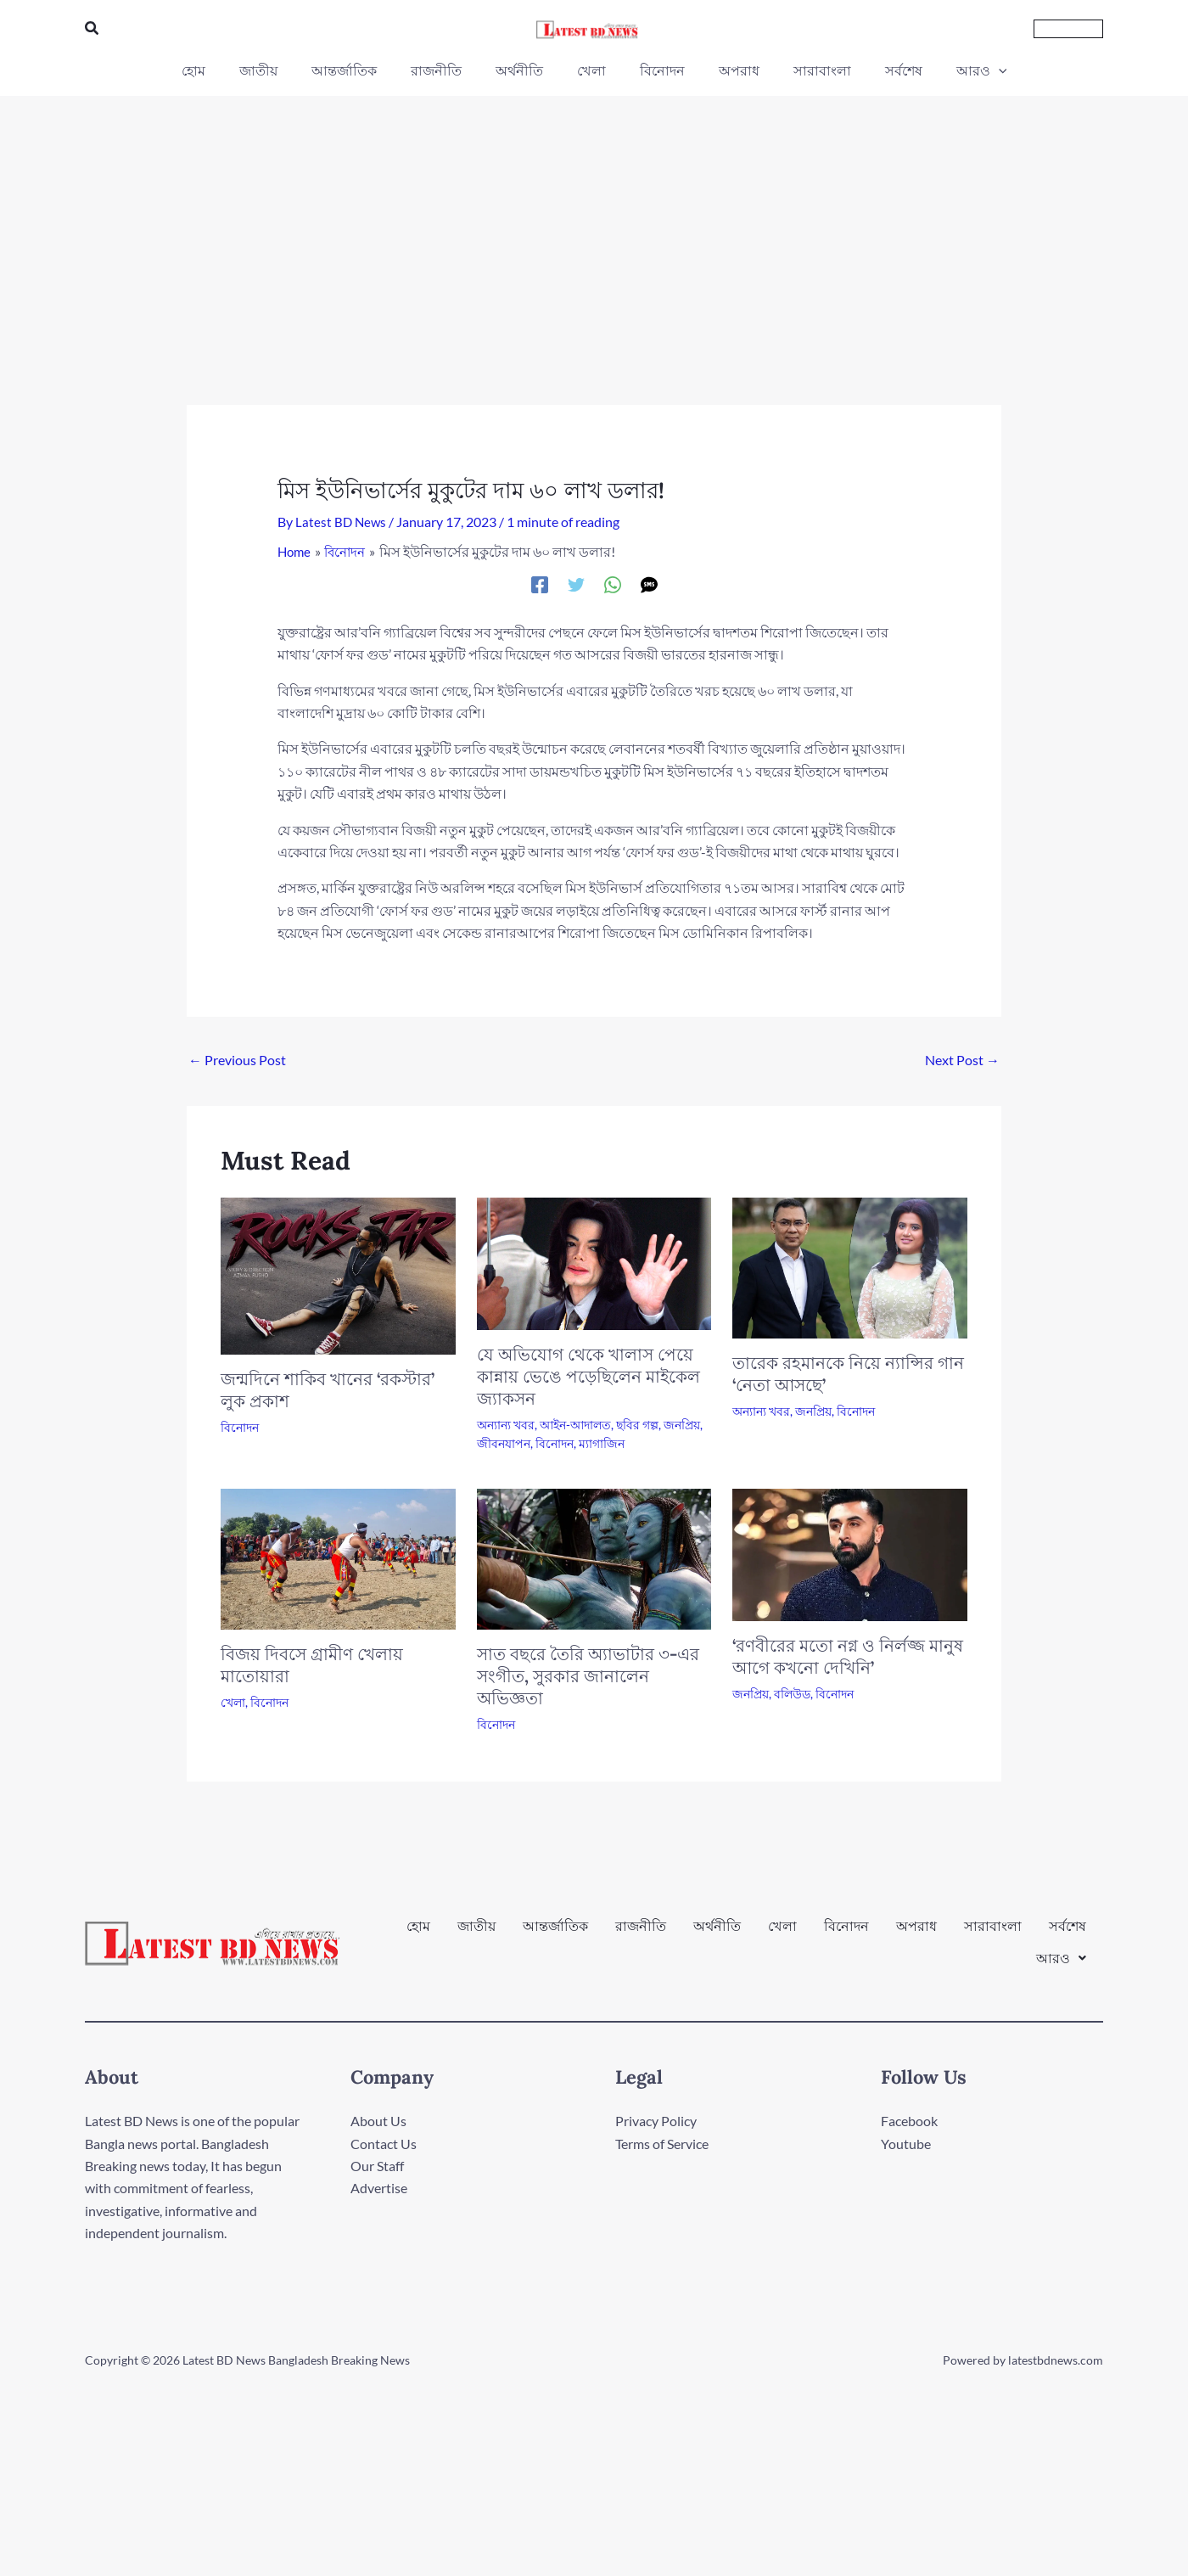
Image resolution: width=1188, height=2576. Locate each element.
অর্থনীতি (717, 1935)
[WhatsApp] (612, 583)
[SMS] (649, 583)
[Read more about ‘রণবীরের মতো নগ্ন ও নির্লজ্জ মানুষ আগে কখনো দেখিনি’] (849, 1552)
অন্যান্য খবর (506, 1424)
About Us (378, 2121)
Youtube (906, 2143)
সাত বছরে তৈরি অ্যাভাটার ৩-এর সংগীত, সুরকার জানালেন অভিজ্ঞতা (588, 1675)
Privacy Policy (656, 2121)
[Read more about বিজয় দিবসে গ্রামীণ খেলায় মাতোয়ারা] (338, 1556)
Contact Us (383, 2143)
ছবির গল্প (637, 1424)
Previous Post (237, 1059)
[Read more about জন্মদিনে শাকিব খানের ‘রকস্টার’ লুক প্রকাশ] (338, 1274)
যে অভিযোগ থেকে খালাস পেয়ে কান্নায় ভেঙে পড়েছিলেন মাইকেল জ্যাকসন (588, 1375)
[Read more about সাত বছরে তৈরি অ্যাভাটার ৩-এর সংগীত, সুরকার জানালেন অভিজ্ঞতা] (594, 1556)
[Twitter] (576, 583)
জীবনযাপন (503, 1443)
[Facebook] (539, 583)
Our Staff (377, 2165)
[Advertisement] (594, 223)
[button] (92, 28)
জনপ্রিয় (682, 1424)
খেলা (233, 1701)
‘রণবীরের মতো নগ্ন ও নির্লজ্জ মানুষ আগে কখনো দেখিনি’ (847, 1655)
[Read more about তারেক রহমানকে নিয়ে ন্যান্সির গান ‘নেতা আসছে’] (849, 1266)
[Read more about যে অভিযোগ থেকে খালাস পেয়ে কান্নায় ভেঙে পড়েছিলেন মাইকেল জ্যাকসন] (594, 1262)
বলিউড (792, 1693)
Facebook (909, 2121)
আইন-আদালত (575, 1424)
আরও (1061, 1949)
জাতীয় (476, 1935)
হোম (418, 1935)
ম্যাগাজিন (602, 1443)
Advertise (378, 2188)
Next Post (962, 1059)
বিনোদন (240, 1426)
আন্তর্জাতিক (555, 1935)
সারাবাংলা (993, 1935)
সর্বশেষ (1067, 1935)
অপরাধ (916, 1935)
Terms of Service (662, 2143)
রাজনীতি (640, 1935)
